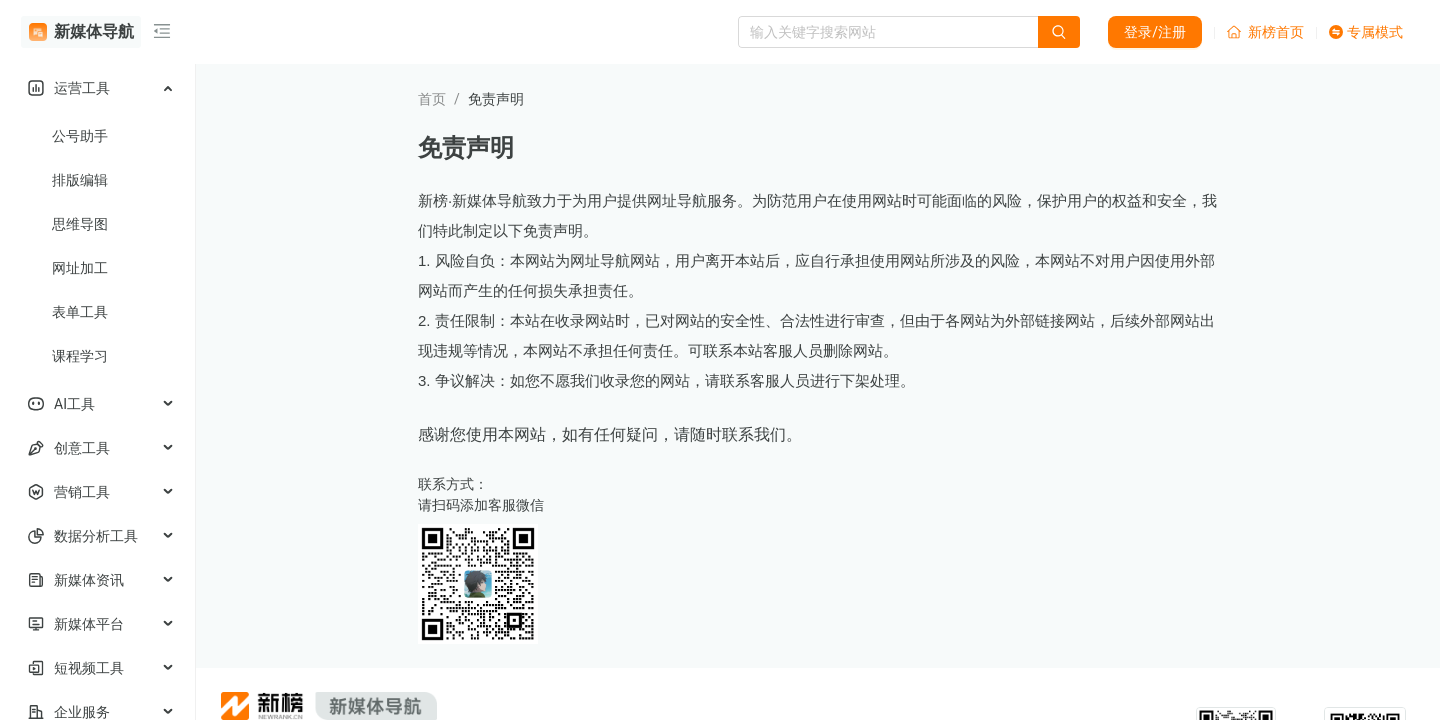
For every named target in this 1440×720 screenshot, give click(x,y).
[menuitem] (97, 88)
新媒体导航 (81, 32)
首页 (432, 99)
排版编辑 (80, 180)
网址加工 (80, 268)
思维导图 (80, 224)
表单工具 (80, 312)
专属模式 (1366, 32)
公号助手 (80, 136)
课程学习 (80, 356)
